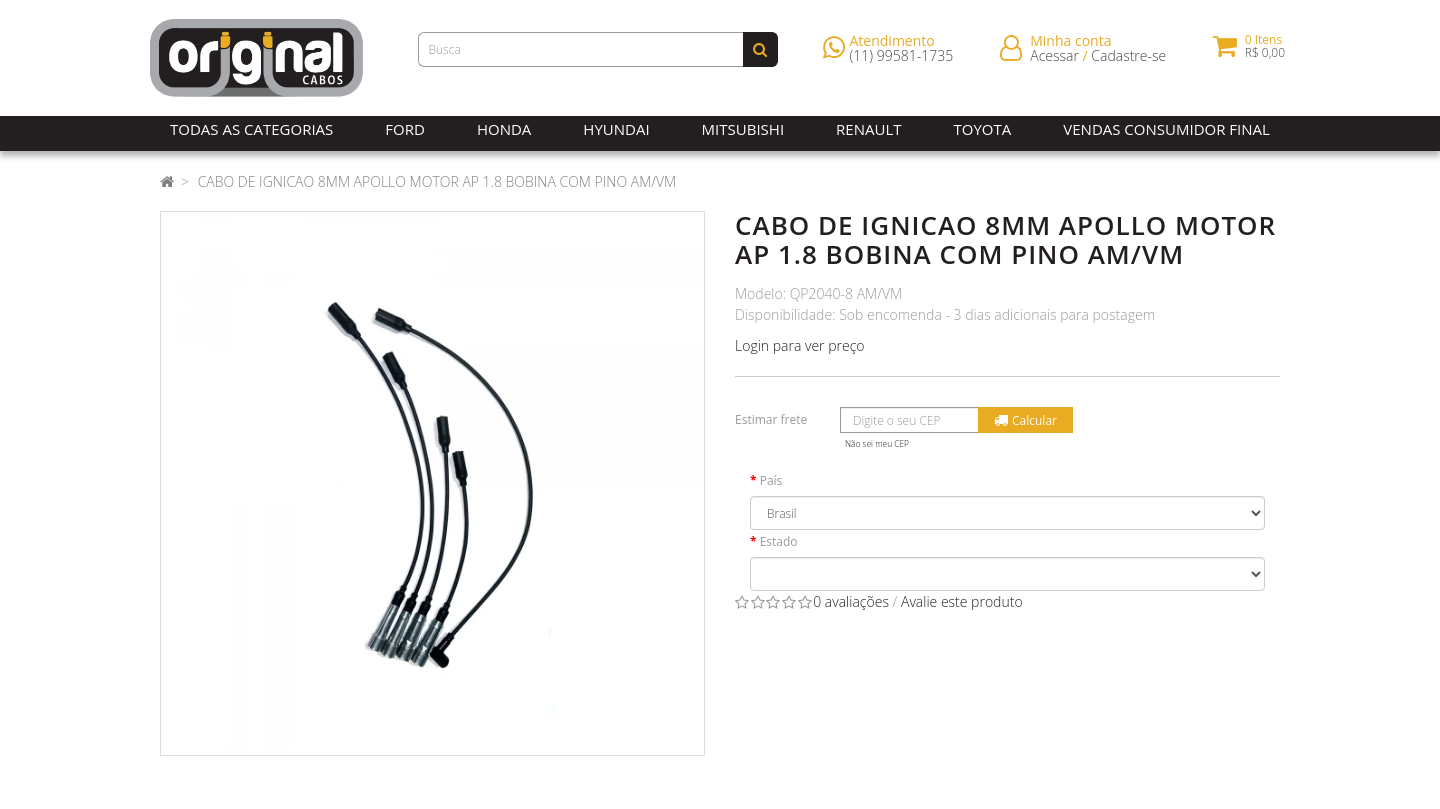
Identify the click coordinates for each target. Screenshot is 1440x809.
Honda (504, 129)
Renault (868, 129)
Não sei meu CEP (877, 443)
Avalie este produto (962, 601)
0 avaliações (851, 601)
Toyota (983, 129)
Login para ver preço (800, 345)
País (771, 480)
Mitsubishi (743, 129)
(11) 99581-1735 (902, 59)
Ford (405, 129)
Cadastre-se (1128, 59)
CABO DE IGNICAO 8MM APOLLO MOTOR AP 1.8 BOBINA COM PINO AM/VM (437, 181)
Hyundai (616, 129)
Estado (779, 541)
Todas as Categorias (251, 129)
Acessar (1054, 59)
